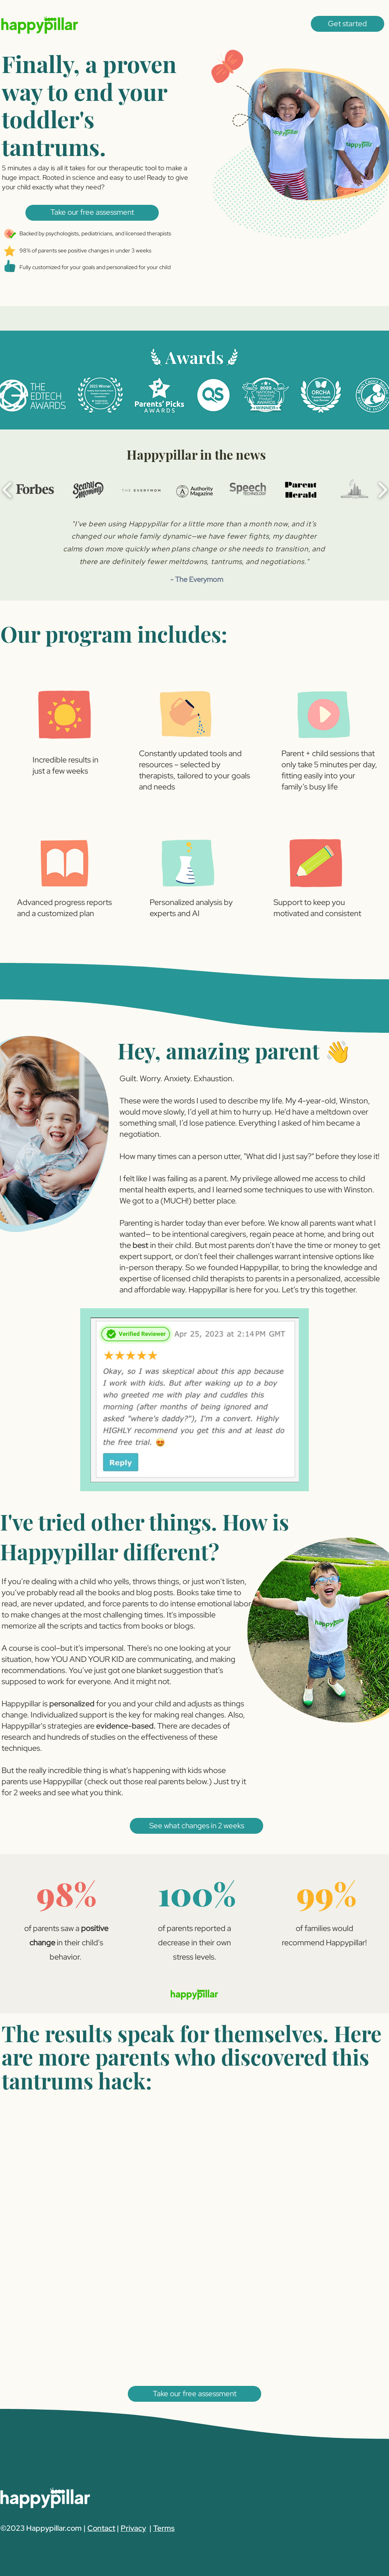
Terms (164, 2528)
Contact (101, 2528)
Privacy (133, 2528)
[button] (347, 24)
